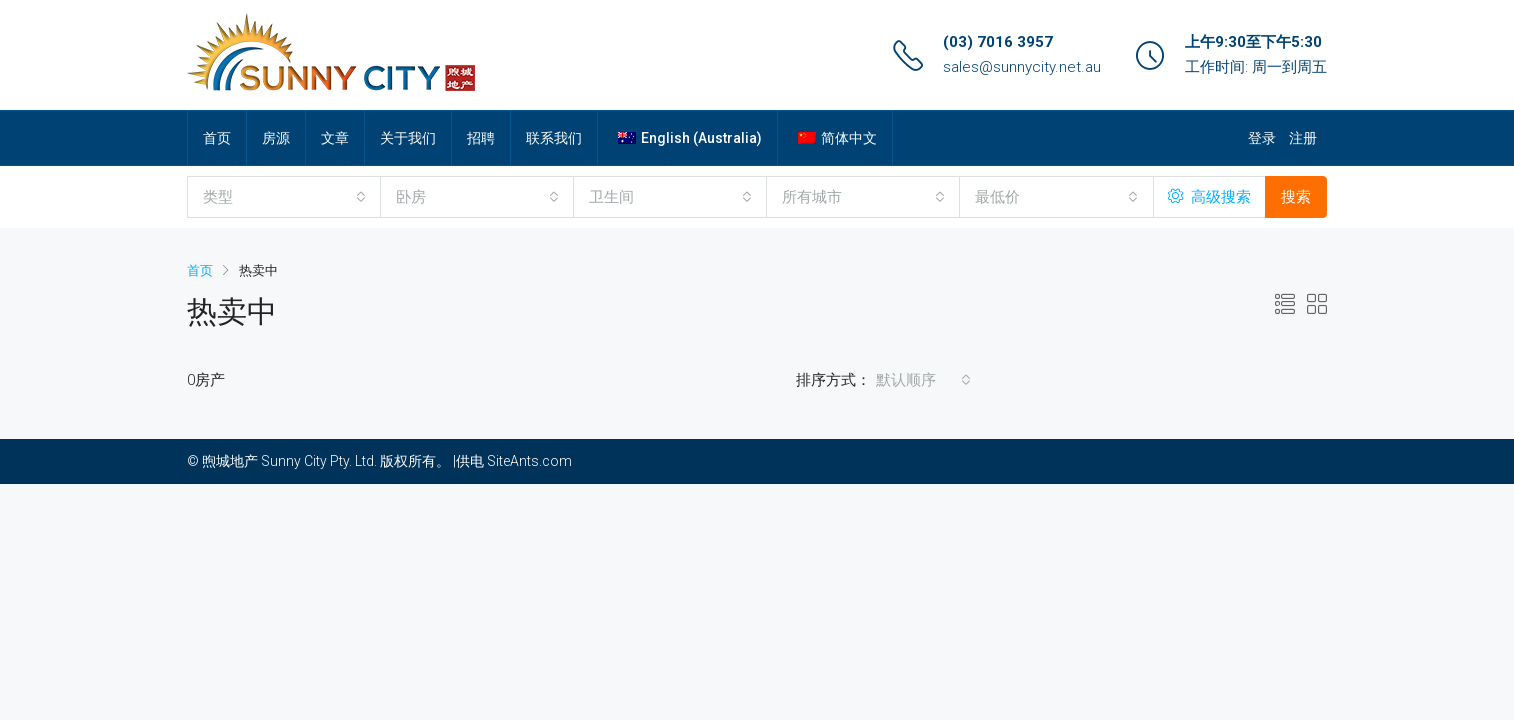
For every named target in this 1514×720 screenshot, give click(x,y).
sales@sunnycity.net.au (1022, 67)
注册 (1303, 138)
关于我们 (408, 138)
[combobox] (284, 197)
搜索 (1296, 197)
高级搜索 (1209, 197)
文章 (335, 138)
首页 (217, 138)
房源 (276, 138)
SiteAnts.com (529, 461)
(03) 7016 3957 (998, 42)
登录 (1262, 138)
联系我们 (554, 138)
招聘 (481, 138)
